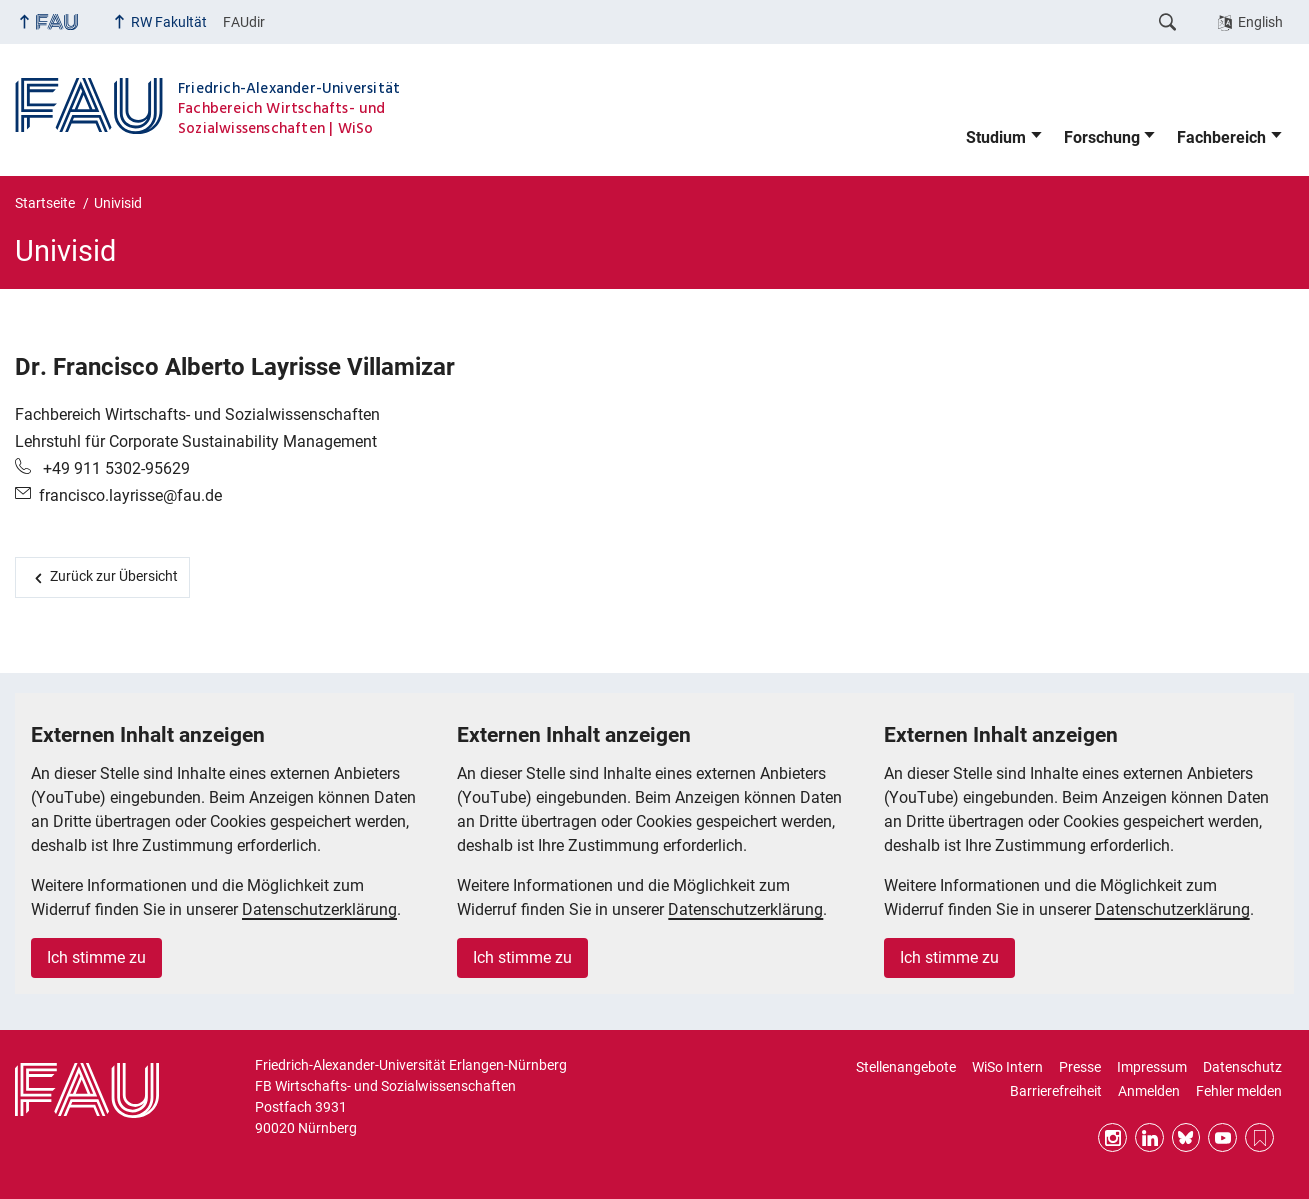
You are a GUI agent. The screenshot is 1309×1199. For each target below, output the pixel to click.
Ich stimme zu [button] (96, 957)
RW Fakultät (169, 22)
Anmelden (1149, 1091)
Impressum (1152, 1067)
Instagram (1112, 1137)
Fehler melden (1239, 1091)
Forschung (1102, 137)
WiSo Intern (1007, 1067)
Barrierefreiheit (1056, 1091)
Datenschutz (1242, 1067)
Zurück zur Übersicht (114, 576)
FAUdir (244, 22)
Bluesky (1186, 1137)
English (1260, 22)
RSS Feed (1259, 1137)
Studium (996, 137)
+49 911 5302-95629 (114, 468)
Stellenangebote (906, 1067)
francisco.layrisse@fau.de (130, 495)
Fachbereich (1221, 137)
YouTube (1222, 1137)
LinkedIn (1149, 1137)
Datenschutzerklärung (319, 909)
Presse (1080, 1067)
